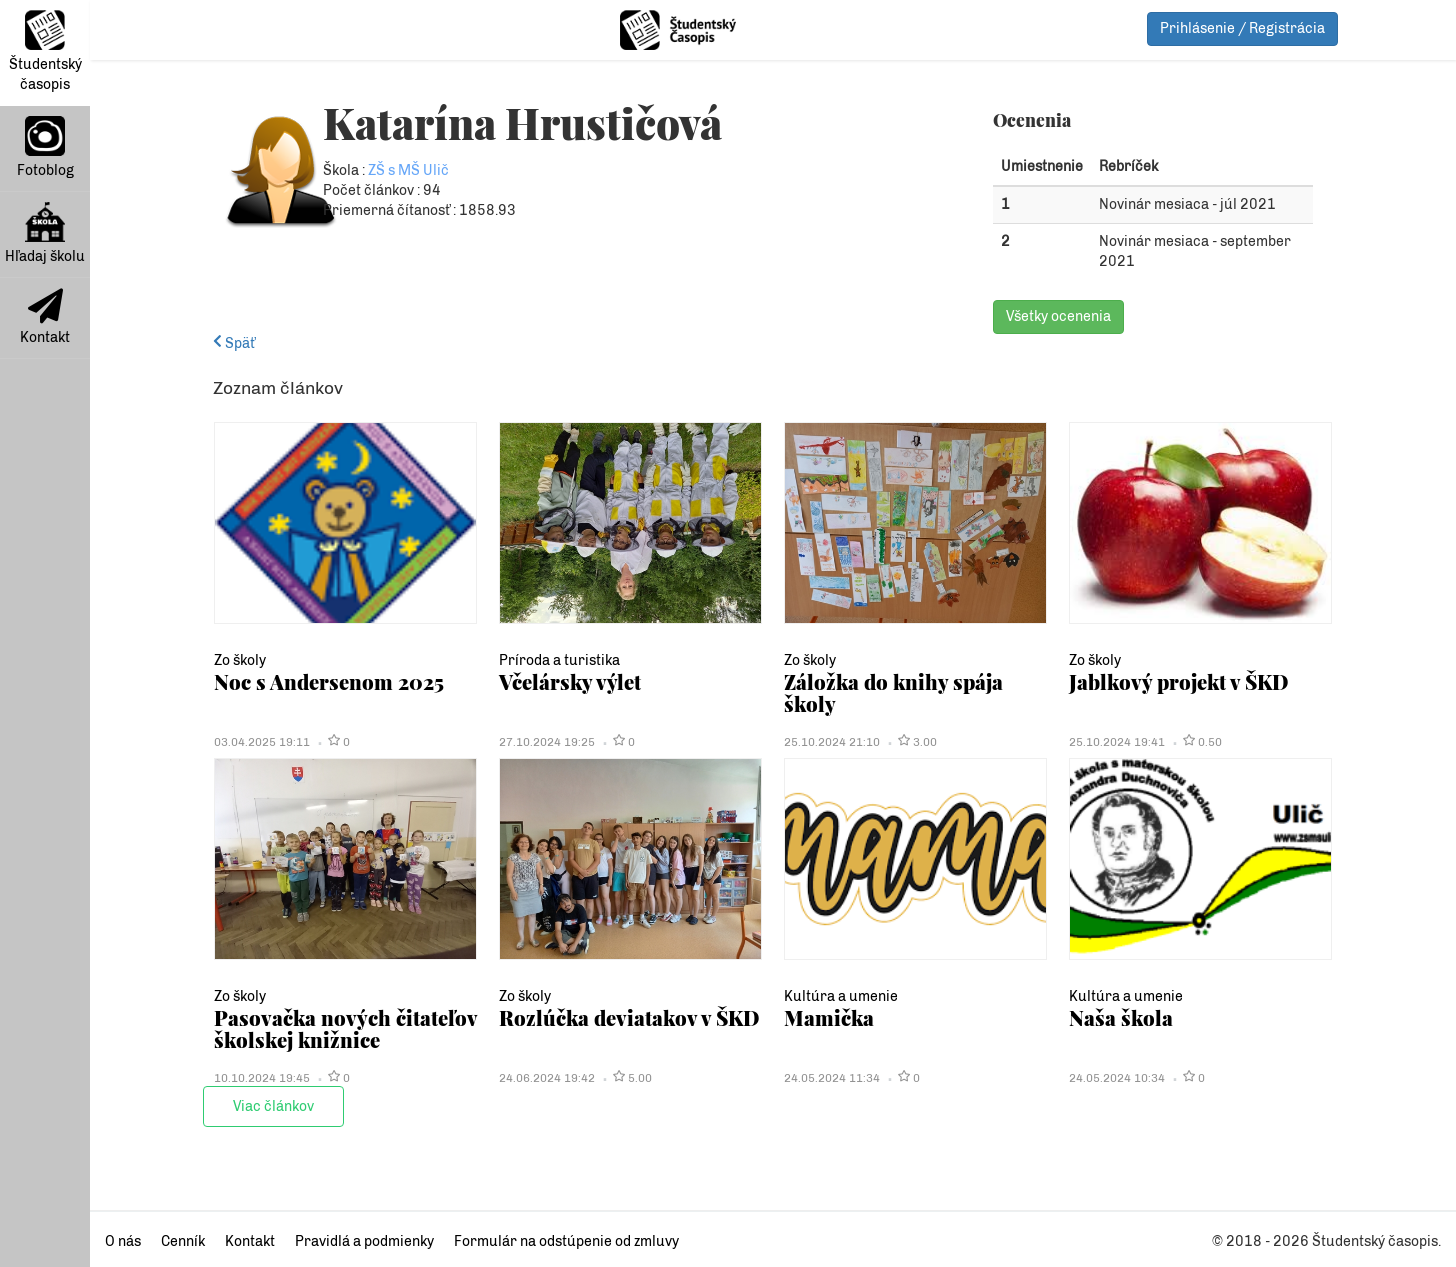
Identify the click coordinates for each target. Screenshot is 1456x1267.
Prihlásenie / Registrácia (1242, 28)
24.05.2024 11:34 (832, 1078)
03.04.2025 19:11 (262, 742)
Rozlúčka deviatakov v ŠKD (629, 1017)
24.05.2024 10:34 (1117, 1078)
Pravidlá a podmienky (364, 1241)
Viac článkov (273, 1106)
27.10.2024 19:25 (547, 742)
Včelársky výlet (570, 681)
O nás (123, 1241)
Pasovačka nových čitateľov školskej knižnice (345, 1028)
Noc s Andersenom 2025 (329, 681)
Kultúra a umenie (841, 996)
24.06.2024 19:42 (547, 1078)
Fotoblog (45, 147)
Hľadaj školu (45, 233)
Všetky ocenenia (1058, 316)
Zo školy (240, 660)
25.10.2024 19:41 (1117, 742)
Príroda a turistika (559, 660)
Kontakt (45, 317)
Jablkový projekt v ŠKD (1178, 681)
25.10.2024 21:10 (832, 742)
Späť (234, 343)
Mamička (829, 1017)
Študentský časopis (45, 51)
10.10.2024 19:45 (262, 1078)
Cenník (183, 1241)
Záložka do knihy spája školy (893, 692)
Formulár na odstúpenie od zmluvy (566, 1241)
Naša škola (1121, 1017)
